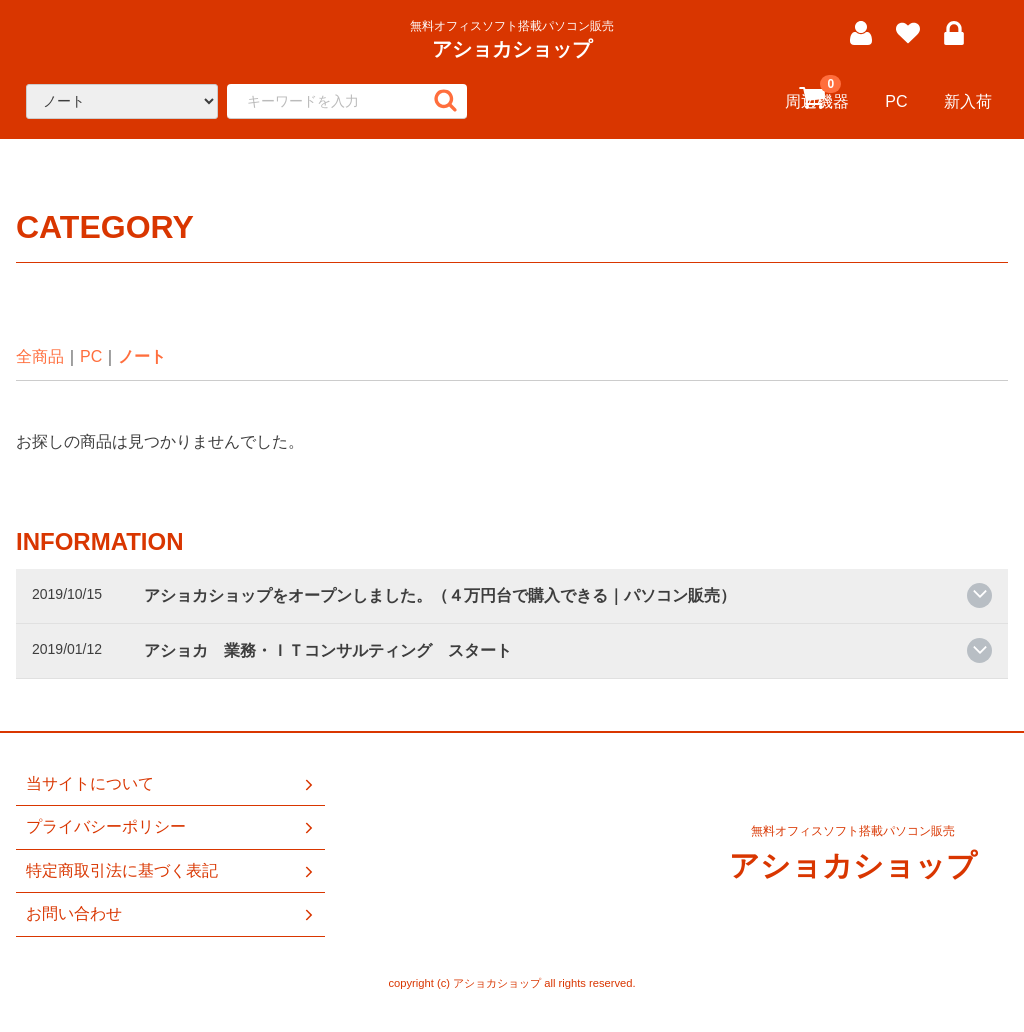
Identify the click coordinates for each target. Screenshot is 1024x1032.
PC (896, 101)
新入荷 (968, 101)
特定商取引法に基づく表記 (171, 871)
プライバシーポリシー (171, 828)
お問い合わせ (171, 914)
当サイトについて (171, 784)
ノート (142, 356)
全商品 (40, 356)
